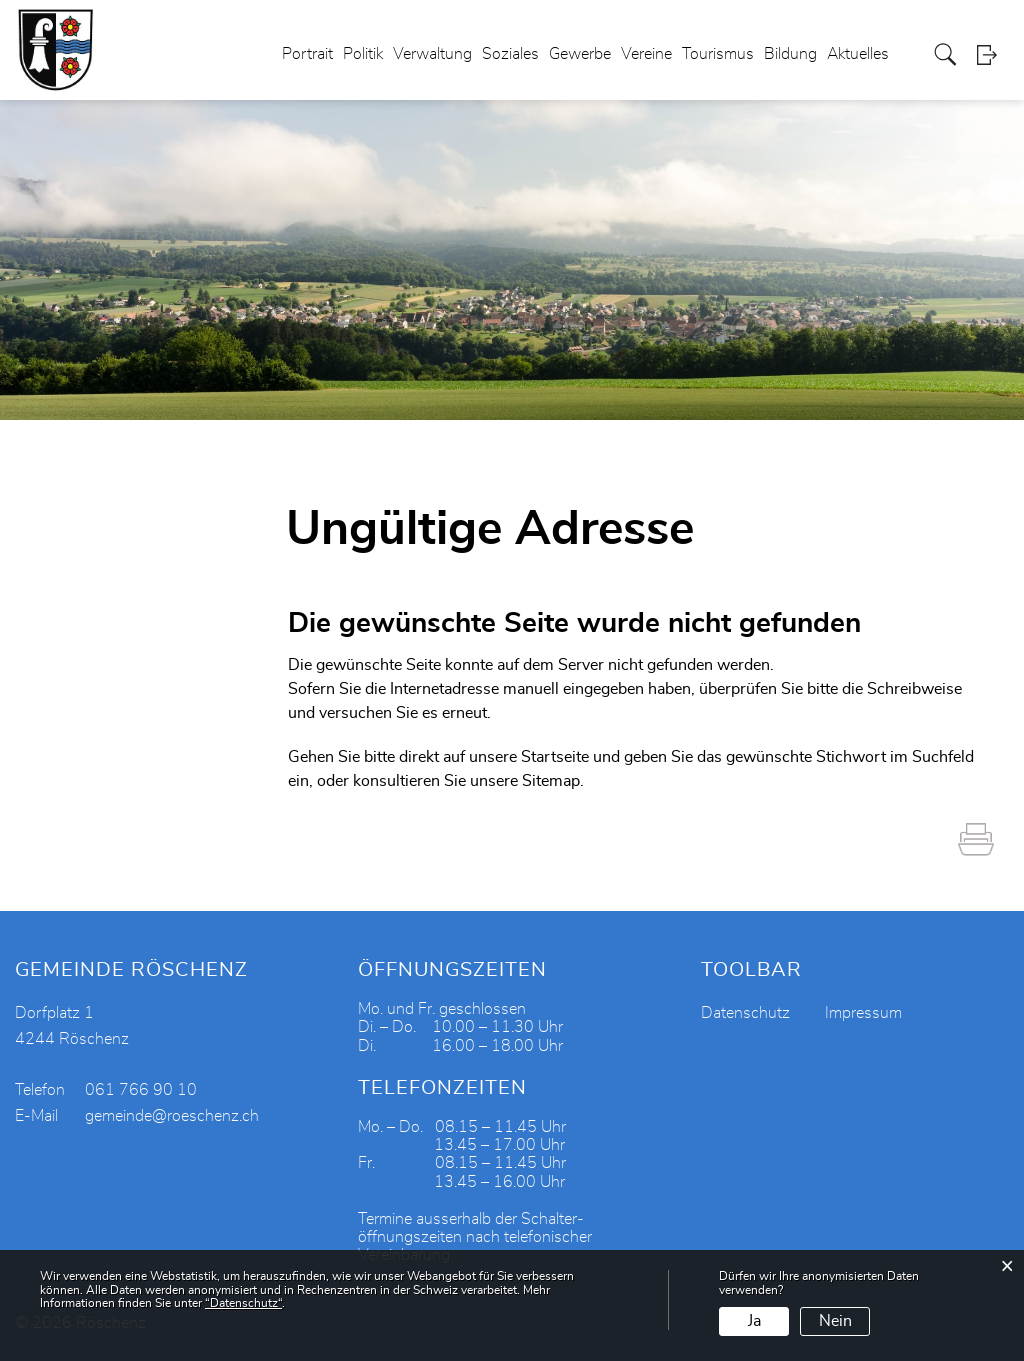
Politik (363, 54)
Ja (754, 1321)
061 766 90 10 (141, 1090)
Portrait (307, 54)
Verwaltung (432, 54)
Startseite (555, 757)
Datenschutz (745, 1013)
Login (993, 54)
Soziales (510, 54)
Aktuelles (858, 54)
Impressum (863, 1013)
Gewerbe (580, 54)
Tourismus (718, 54)
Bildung (790, 54)
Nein (835, 1321)
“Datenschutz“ (243, 1303)
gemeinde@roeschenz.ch (172, 1116)
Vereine (646, 54)
